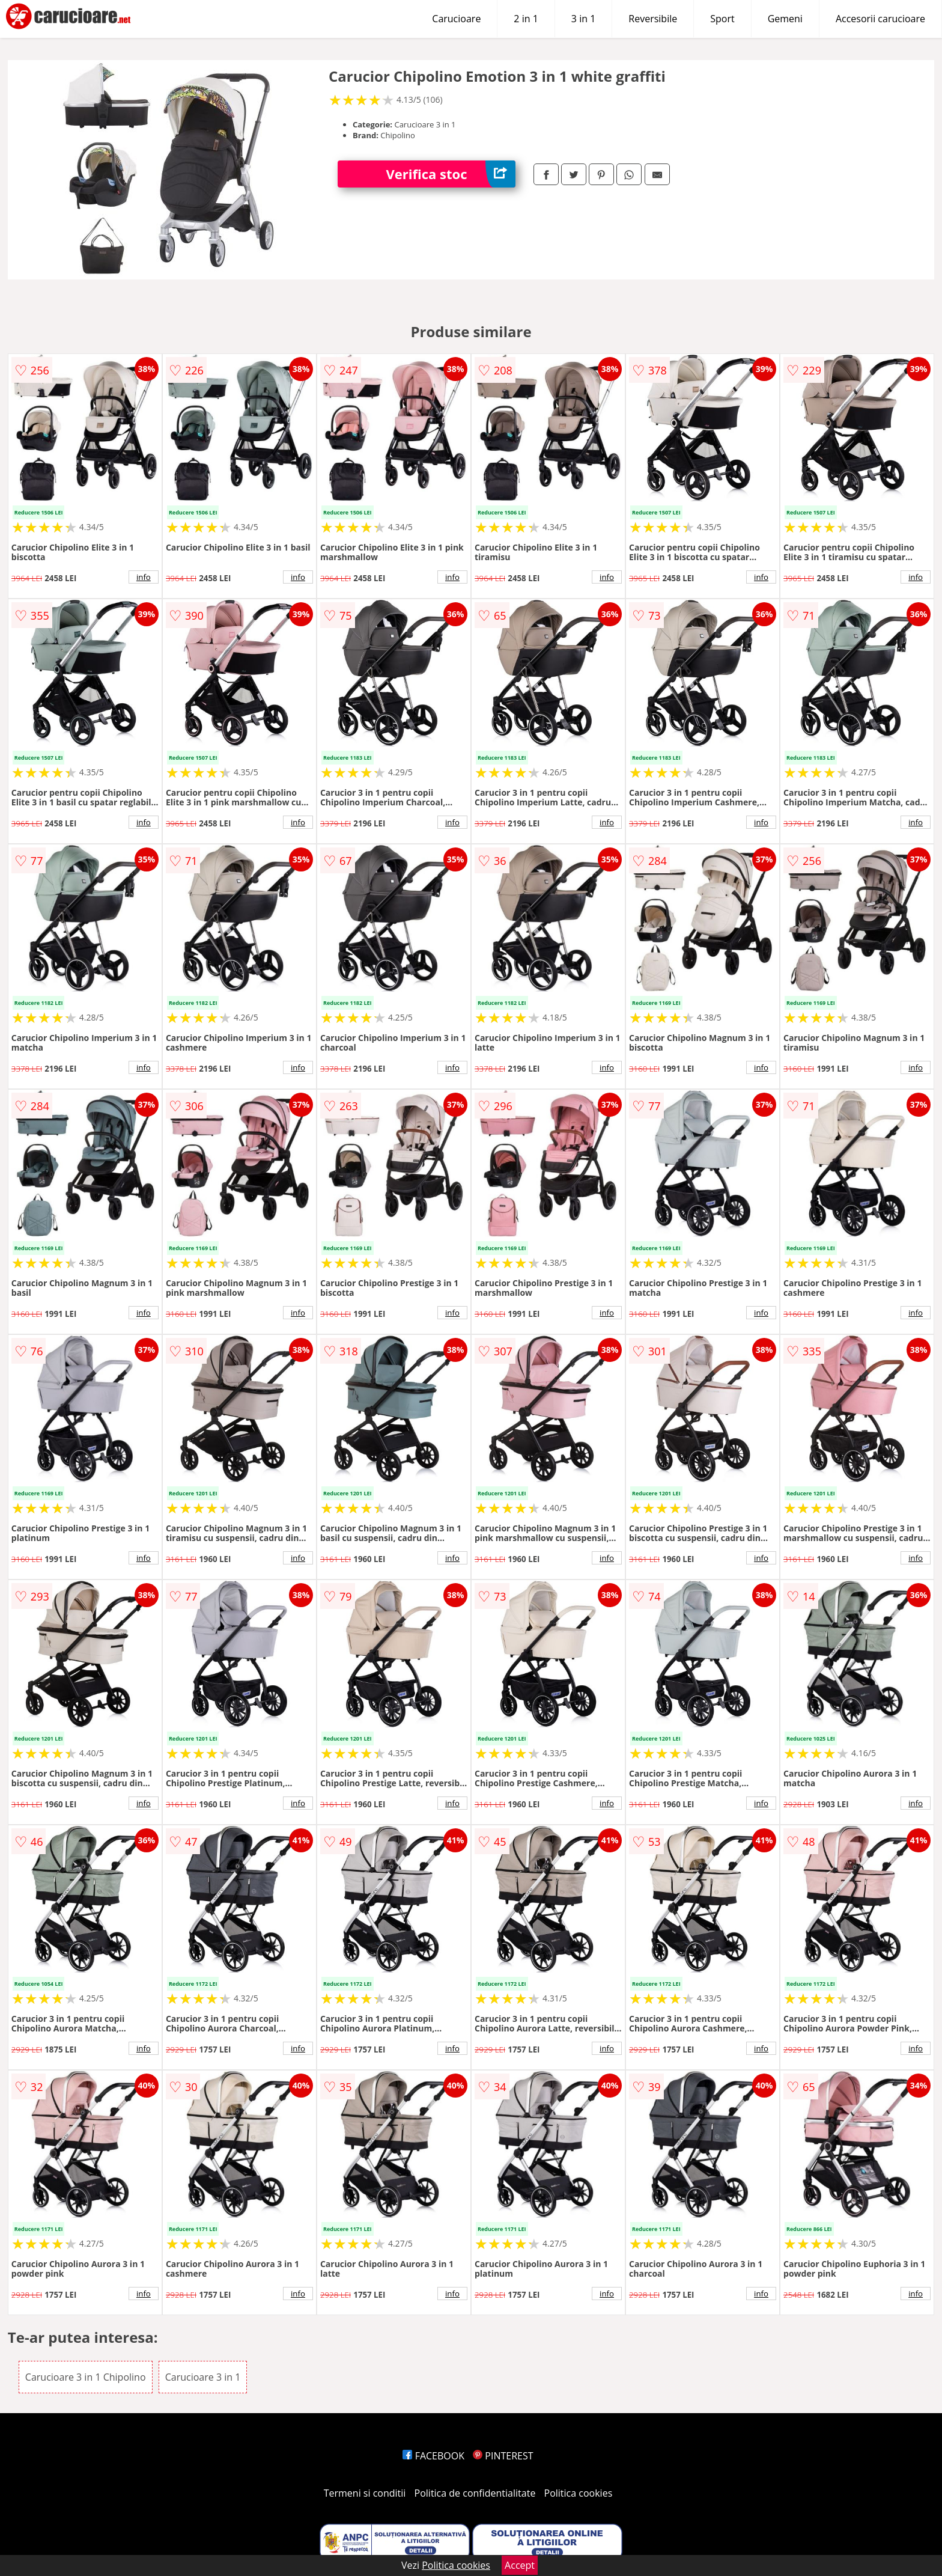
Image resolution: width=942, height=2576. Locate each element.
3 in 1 (583, 18)
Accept (520, 2565)
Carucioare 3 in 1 (203, 2377)
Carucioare (456, 18)
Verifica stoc (450, 174)
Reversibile (652, 18)
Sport (722, 18)
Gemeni (785, 18)
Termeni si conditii (365, 2493)
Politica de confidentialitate (475, 2493)
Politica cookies (578, 2493)
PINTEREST (503, 2455)
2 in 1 (526, 18)
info (143, 577)
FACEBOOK (433, 2455)
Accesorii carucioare (880, 18)
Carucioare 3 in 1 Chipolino (85, 2377)
